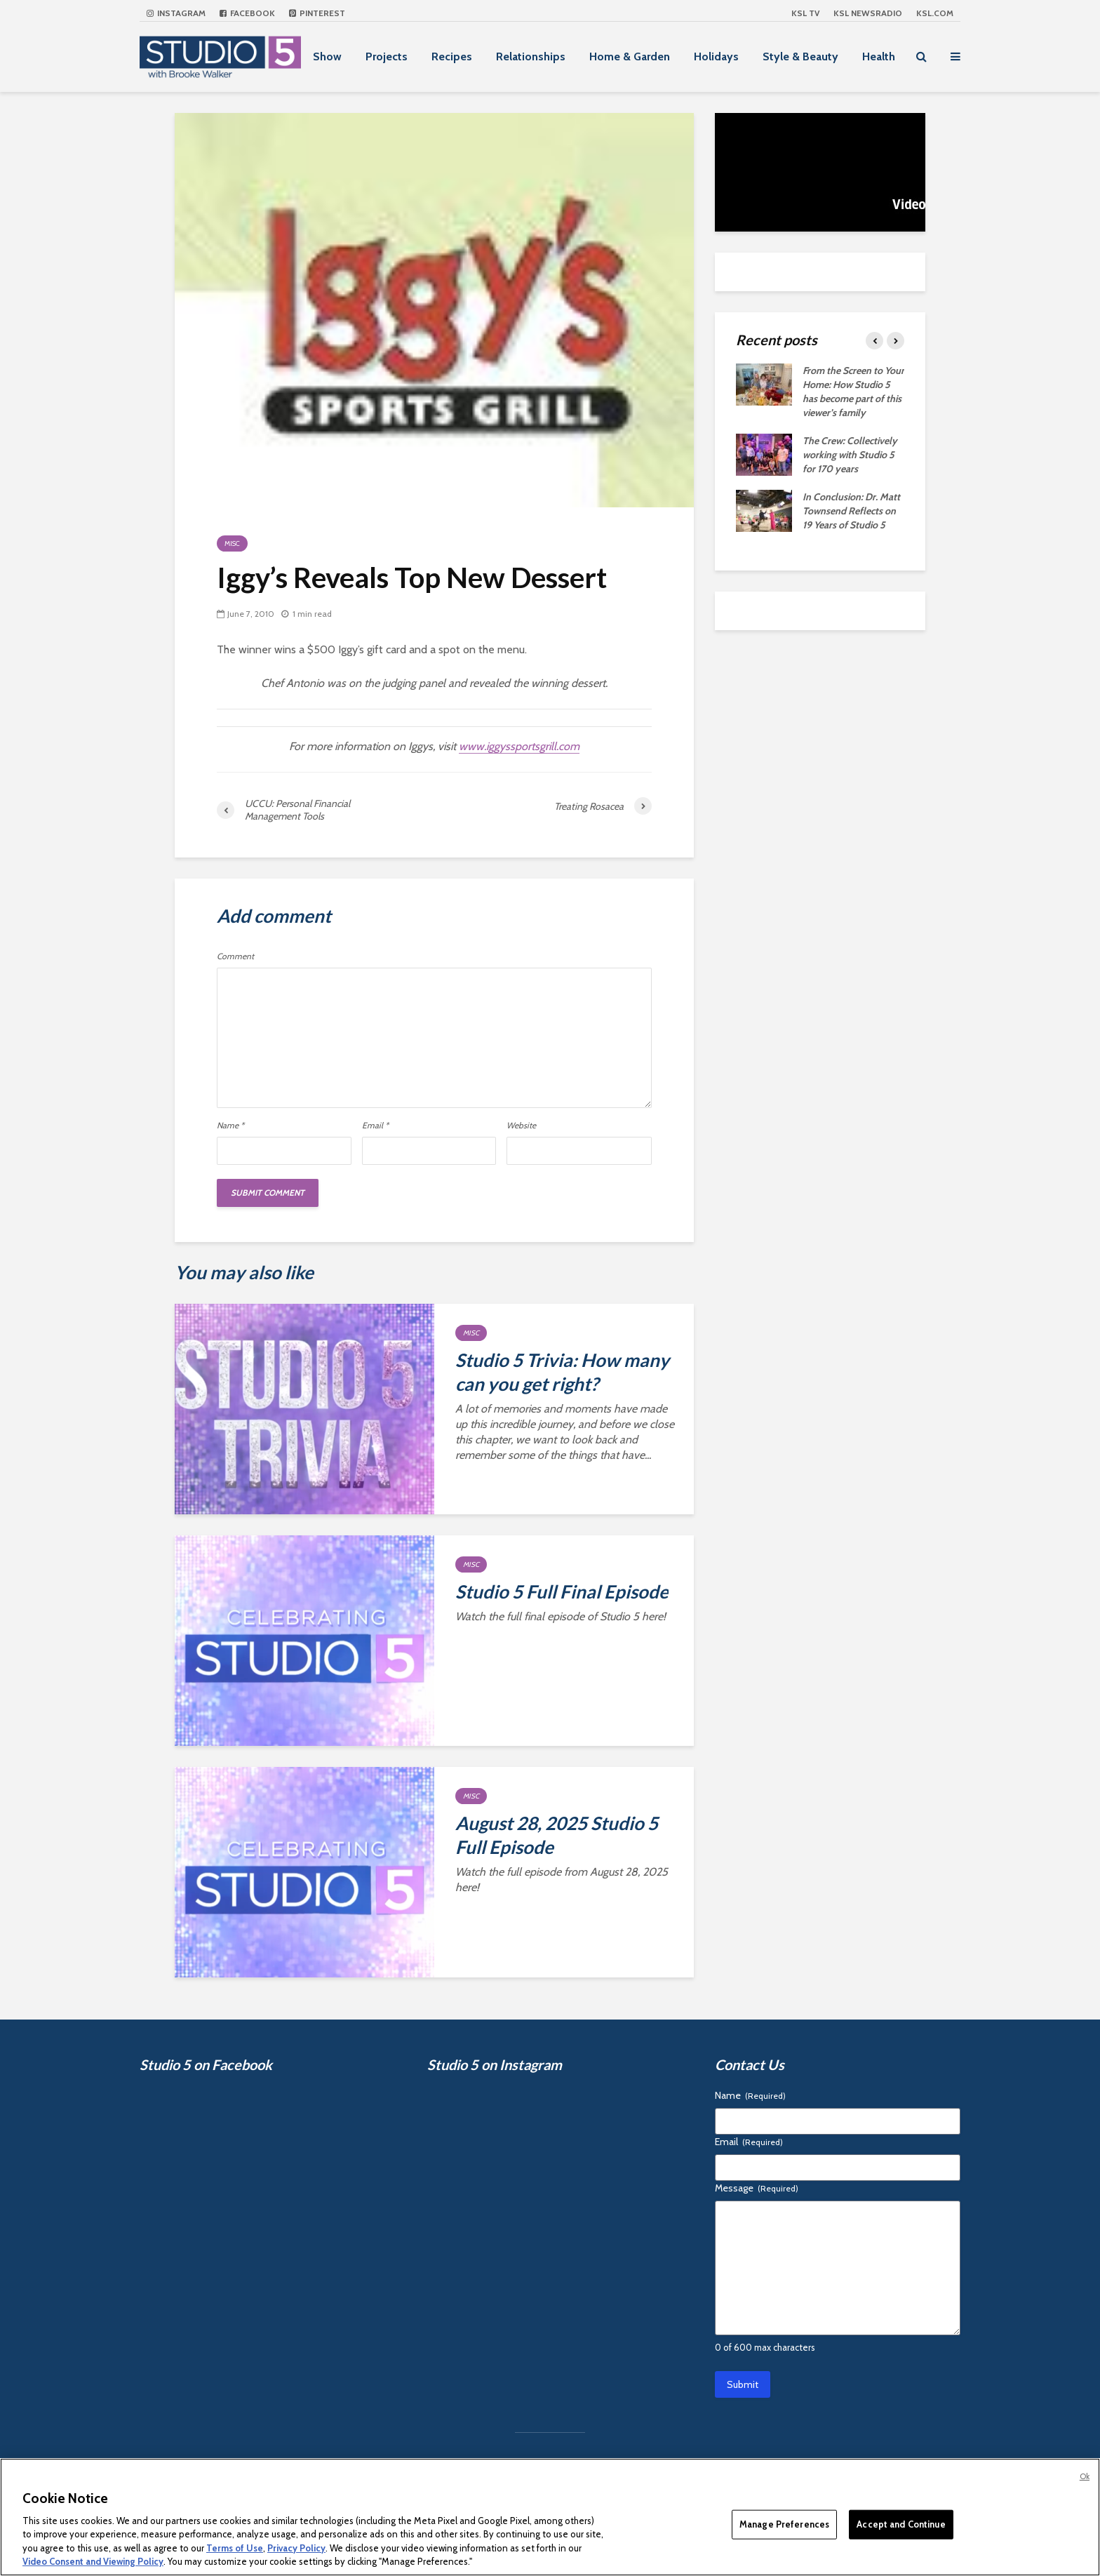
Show (327, 56)
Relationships (530, 56)
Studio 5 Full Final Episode (562, 1591)
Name (230, 1125)
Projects (386, 56)
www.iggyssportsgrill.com (519, 746)
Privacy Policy (296, 2548)
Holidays (716, 56)
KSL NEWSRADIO (867, 13)
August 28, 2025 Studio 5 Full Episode (556, 1835)
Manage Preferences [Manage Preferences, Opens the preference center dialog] (784, 2524)
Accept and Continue (901, 2524)
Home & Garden (629, 56)
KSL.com (934, 13)
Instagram (176, 13)
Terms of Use (234, 2548)
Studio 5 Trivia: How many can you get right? (562, 1372)
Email (375, 1125)
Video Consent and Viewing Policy (92, 2561)
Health (878, 56)
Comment (235, 956)
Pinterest (317, 13)
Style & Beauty (800, 56)
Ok (1084, 2476)
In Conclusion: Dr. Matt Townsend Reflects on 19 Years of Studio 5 (851, 510)
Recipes (451, 56)
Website (521, 1125)
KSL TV (805, 13)
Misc (232, 543)
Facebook (247, 13)
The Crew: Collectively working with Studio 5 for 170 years (850, 454)
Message (756, 2188)
